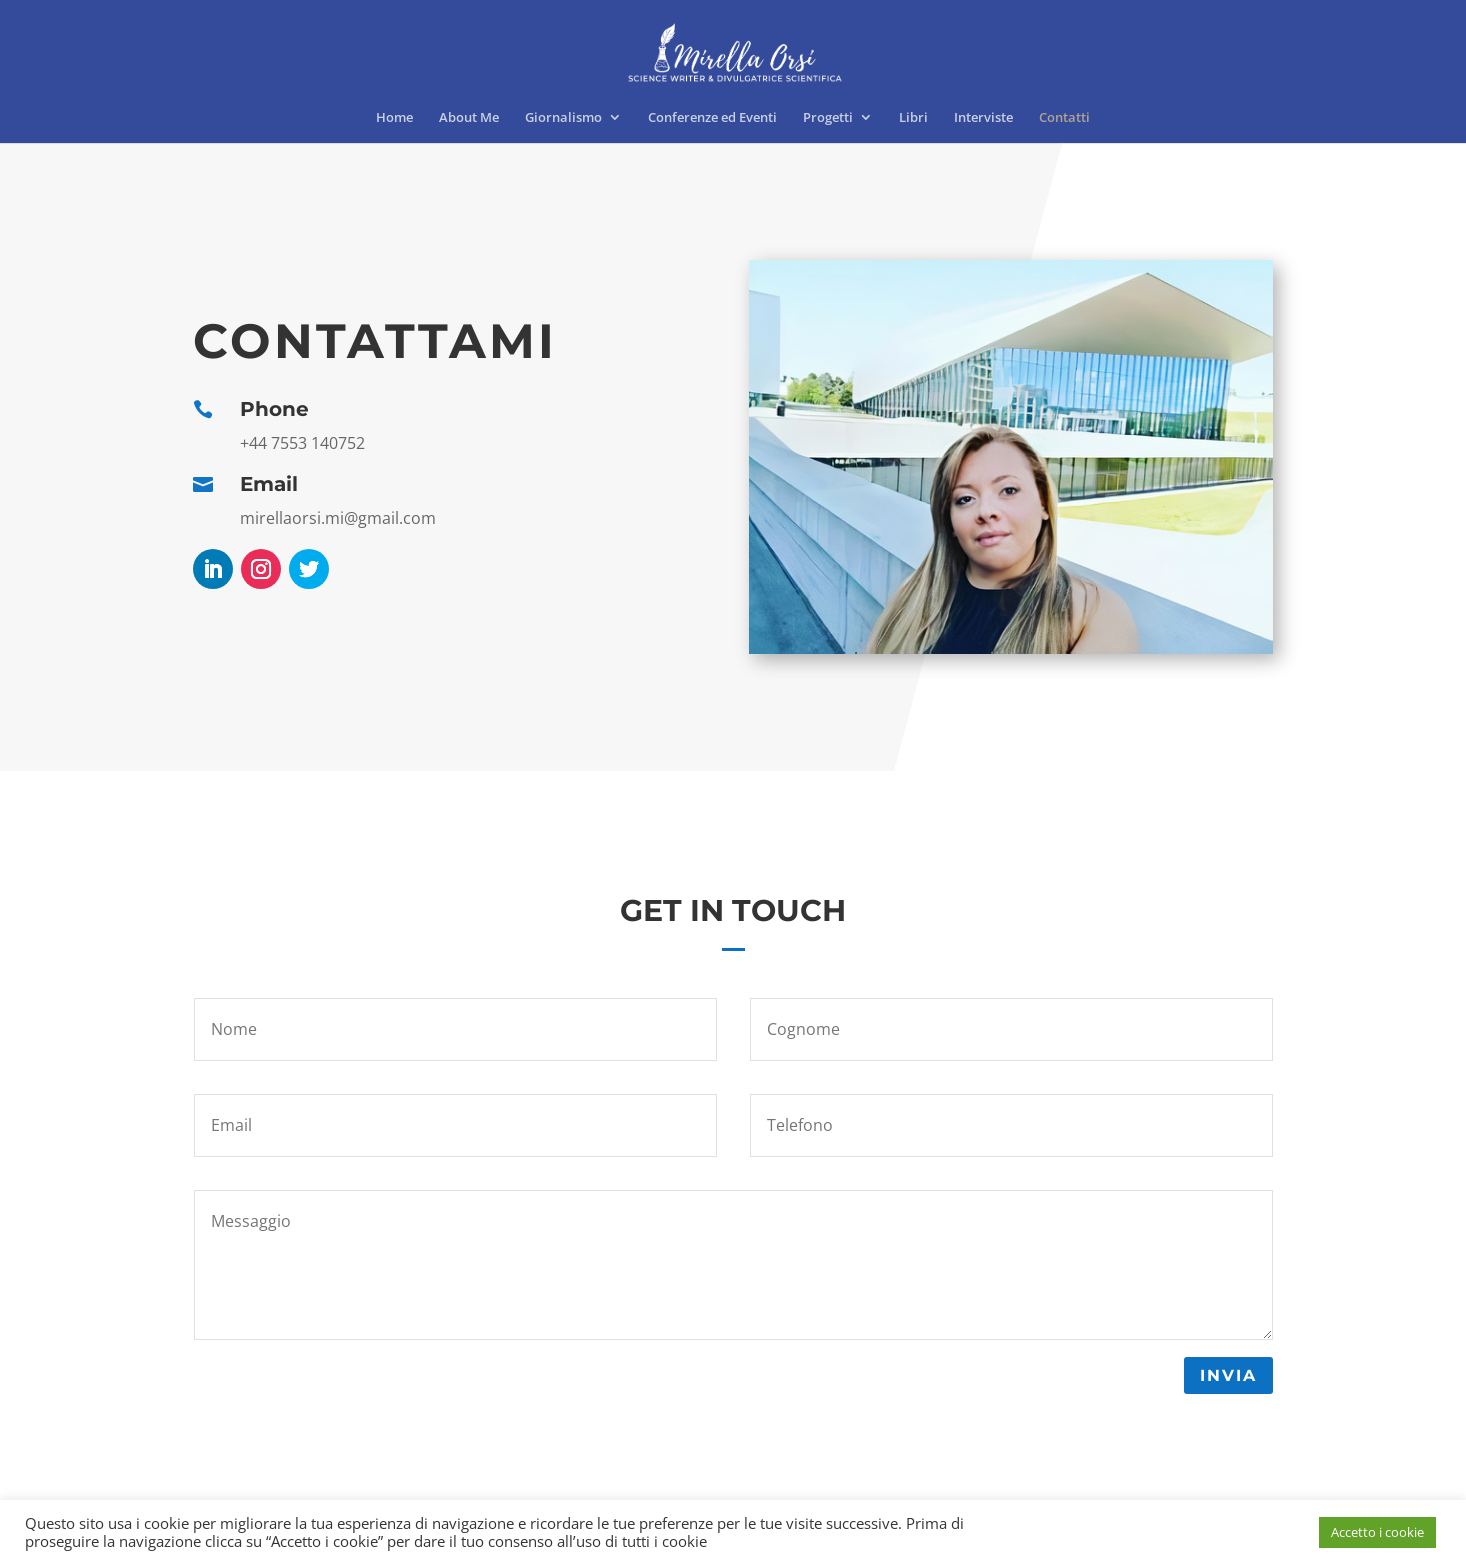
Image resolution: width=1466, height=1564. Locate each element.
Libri (913, 118)
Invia (1228, 1375)
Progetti (828, 118)
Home (394, 118)
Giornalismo (563, 118)
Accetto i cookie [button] (1377, 1532)
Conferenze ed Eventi (712, 118)
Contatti (1064, 118)
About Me (469, 118)
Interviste (983, 118)
